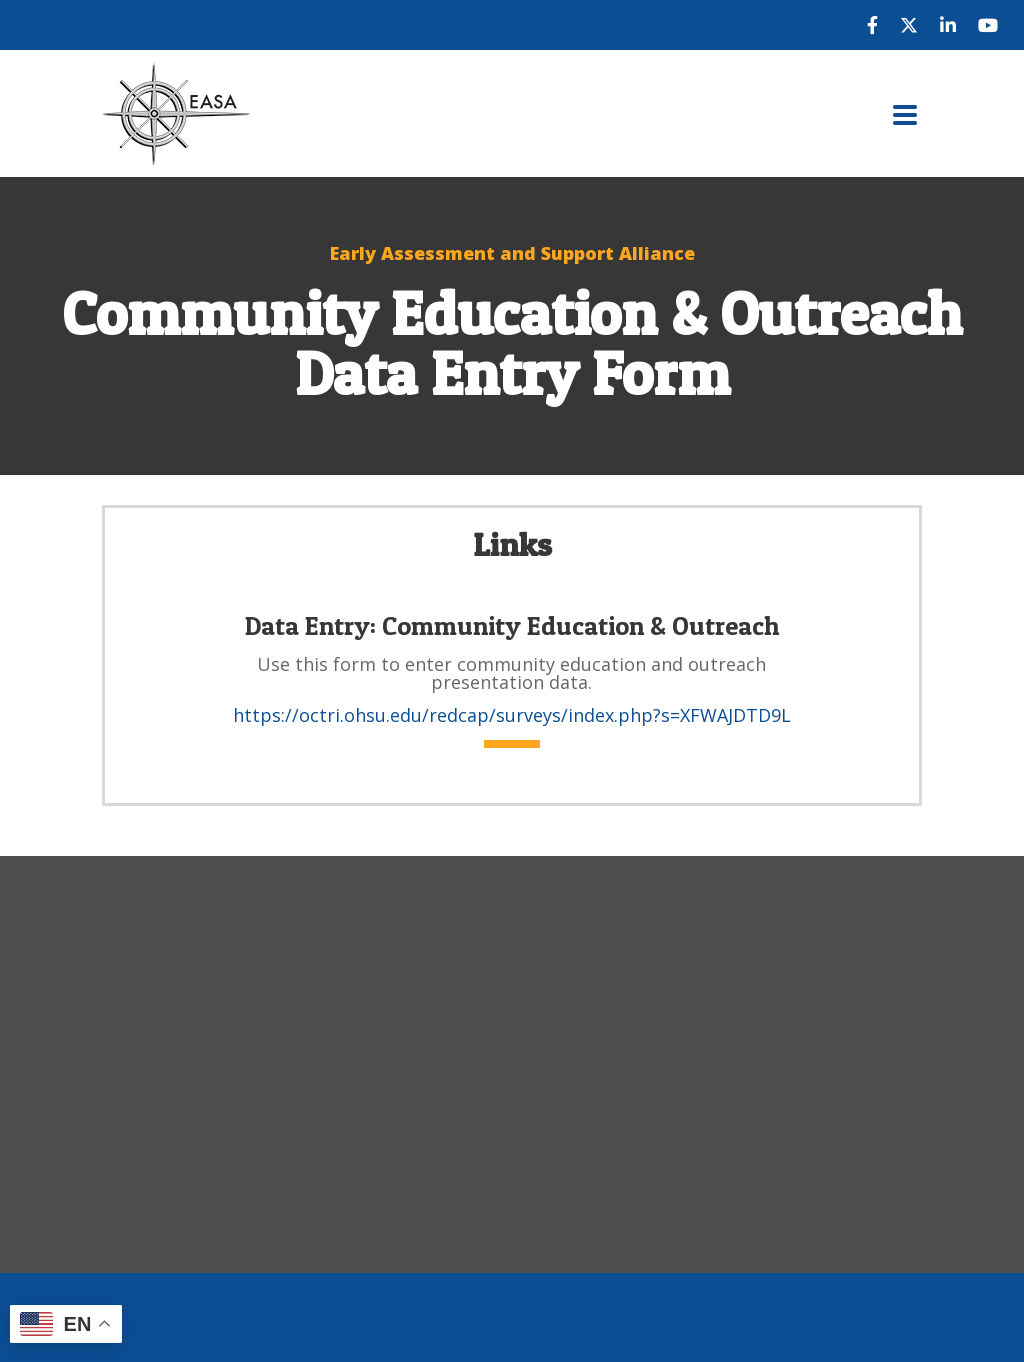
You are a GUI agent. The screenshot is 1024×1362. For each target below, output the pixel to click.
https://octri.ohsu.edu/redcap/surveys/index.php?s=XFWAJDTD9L (512, 715)
